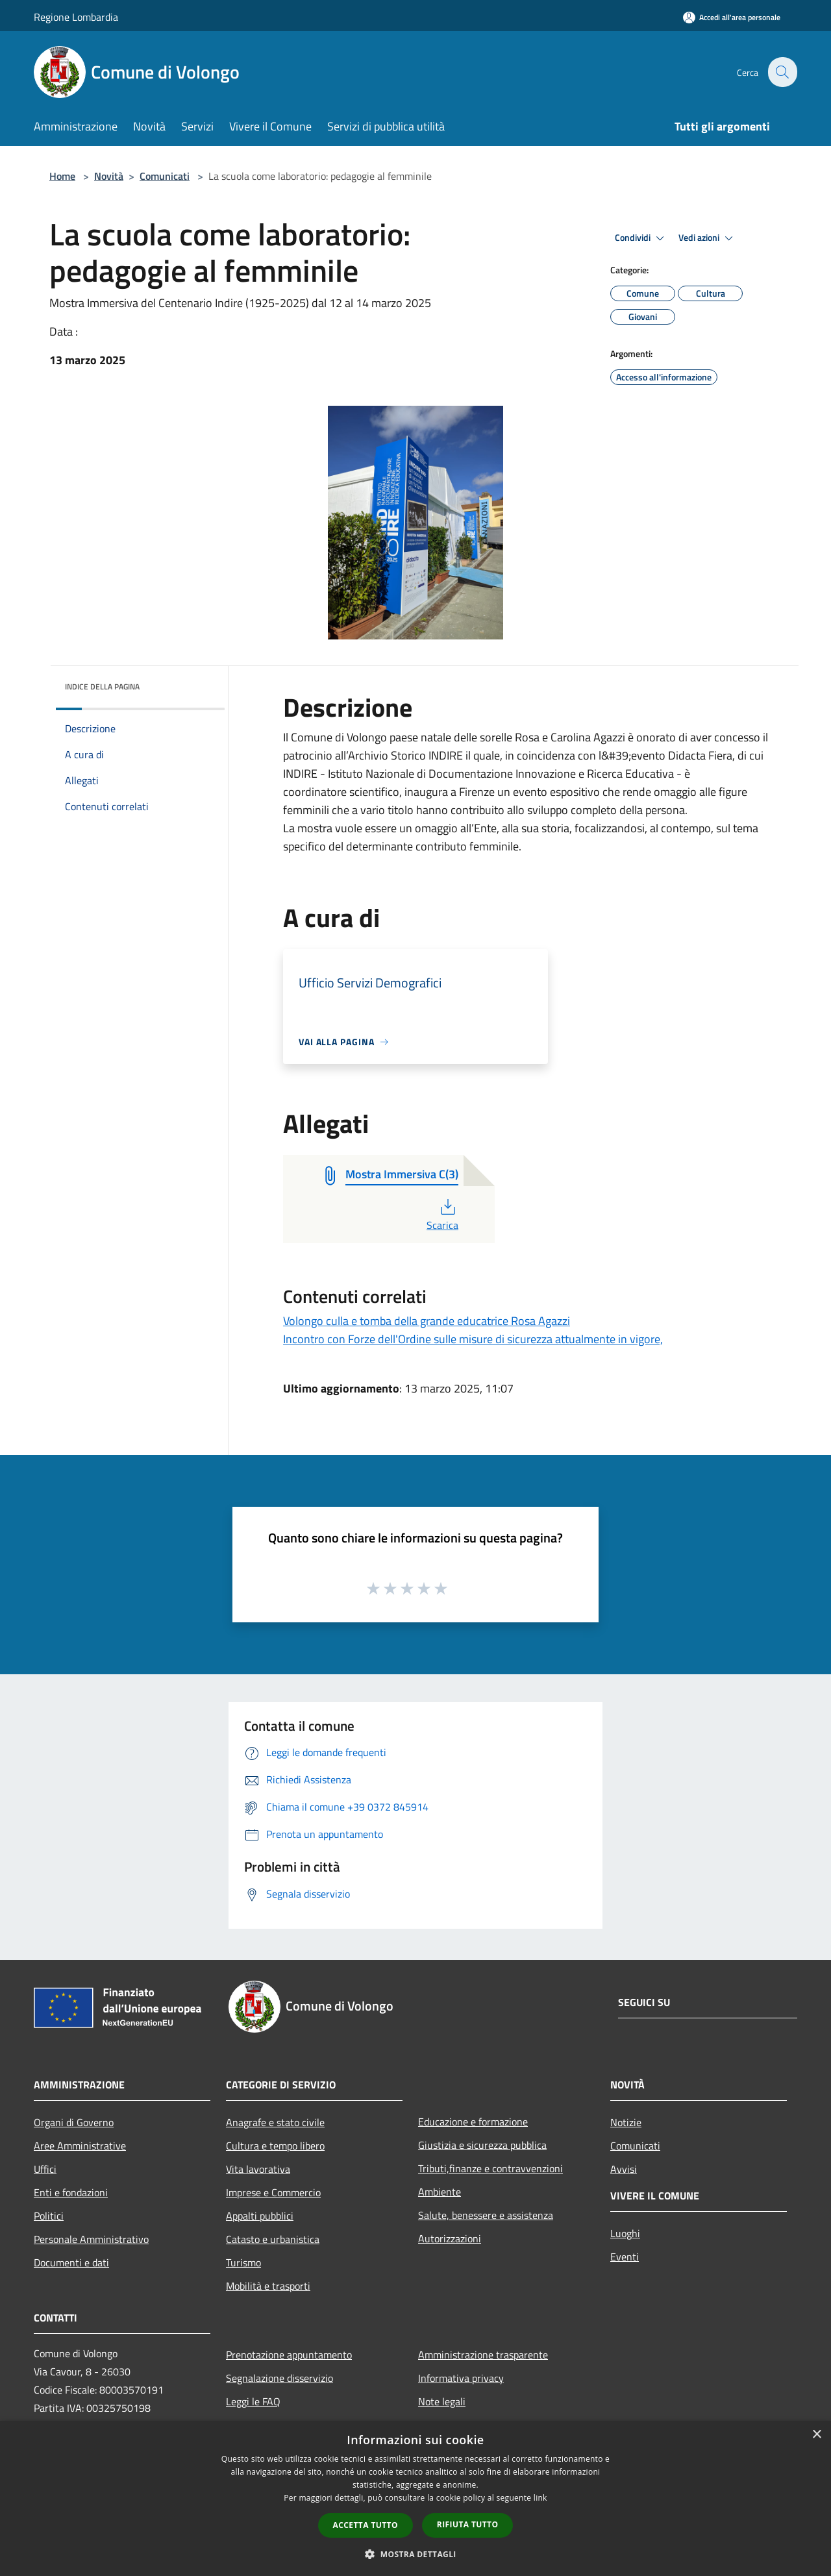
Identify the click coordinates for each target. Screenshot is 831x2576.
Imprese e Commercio (273, 2192)
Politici (49, 2215)
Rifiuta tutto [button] (468, 2524)
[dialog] (415, 2498)
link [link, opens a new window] (540, 2497)
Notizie (625, 2122)
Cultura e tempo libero (275, 2145)
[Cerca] (781, 72)
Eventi (624, 2256)
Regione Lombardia (76, 17)
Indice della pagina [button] (102, 686)
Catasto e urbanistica (272, 2239)
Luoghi (625, 2233)
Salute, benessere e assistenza (485, 2215)
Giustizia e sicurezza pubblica (482, 2145)
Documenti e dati (71, 2262)
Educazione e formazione (473, 2121)
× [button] (816, 2435)
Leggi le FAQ (253, 2401)
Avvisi (623, 2169)
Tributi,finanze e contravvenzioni (490, 2168)
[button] (415, 2553)
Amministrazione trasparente (483, 2354)
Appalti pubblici (259, 2215)
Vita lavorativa (258, 2169)
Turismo (243, 2262)
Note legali (441, 2401)
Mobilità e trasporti (268, 2286)
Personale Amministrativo (91, 2239)
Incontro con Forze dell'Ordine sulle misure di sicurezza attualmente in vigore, (473, 1339)
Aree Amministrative (80, 2145)
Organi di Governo (74, 2122)
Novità (108, 176)
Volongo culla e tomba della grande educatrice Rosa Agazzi (426, 1321)
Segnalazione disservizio (279, 2378)
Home (62, 176)
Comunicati (165, 176)
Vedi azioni (707, 238)
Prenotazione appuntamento (289, 2354)
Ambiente (439, 2191)
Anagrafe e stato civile (275, 2122)
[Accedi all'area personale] (731, 17)
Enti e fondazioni (71, 2192)
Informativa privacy (461, 2378)
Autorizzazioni (449, 2238)
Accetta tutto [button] (365, 2525)
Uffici (45, 2169)
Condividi (641, 238)
